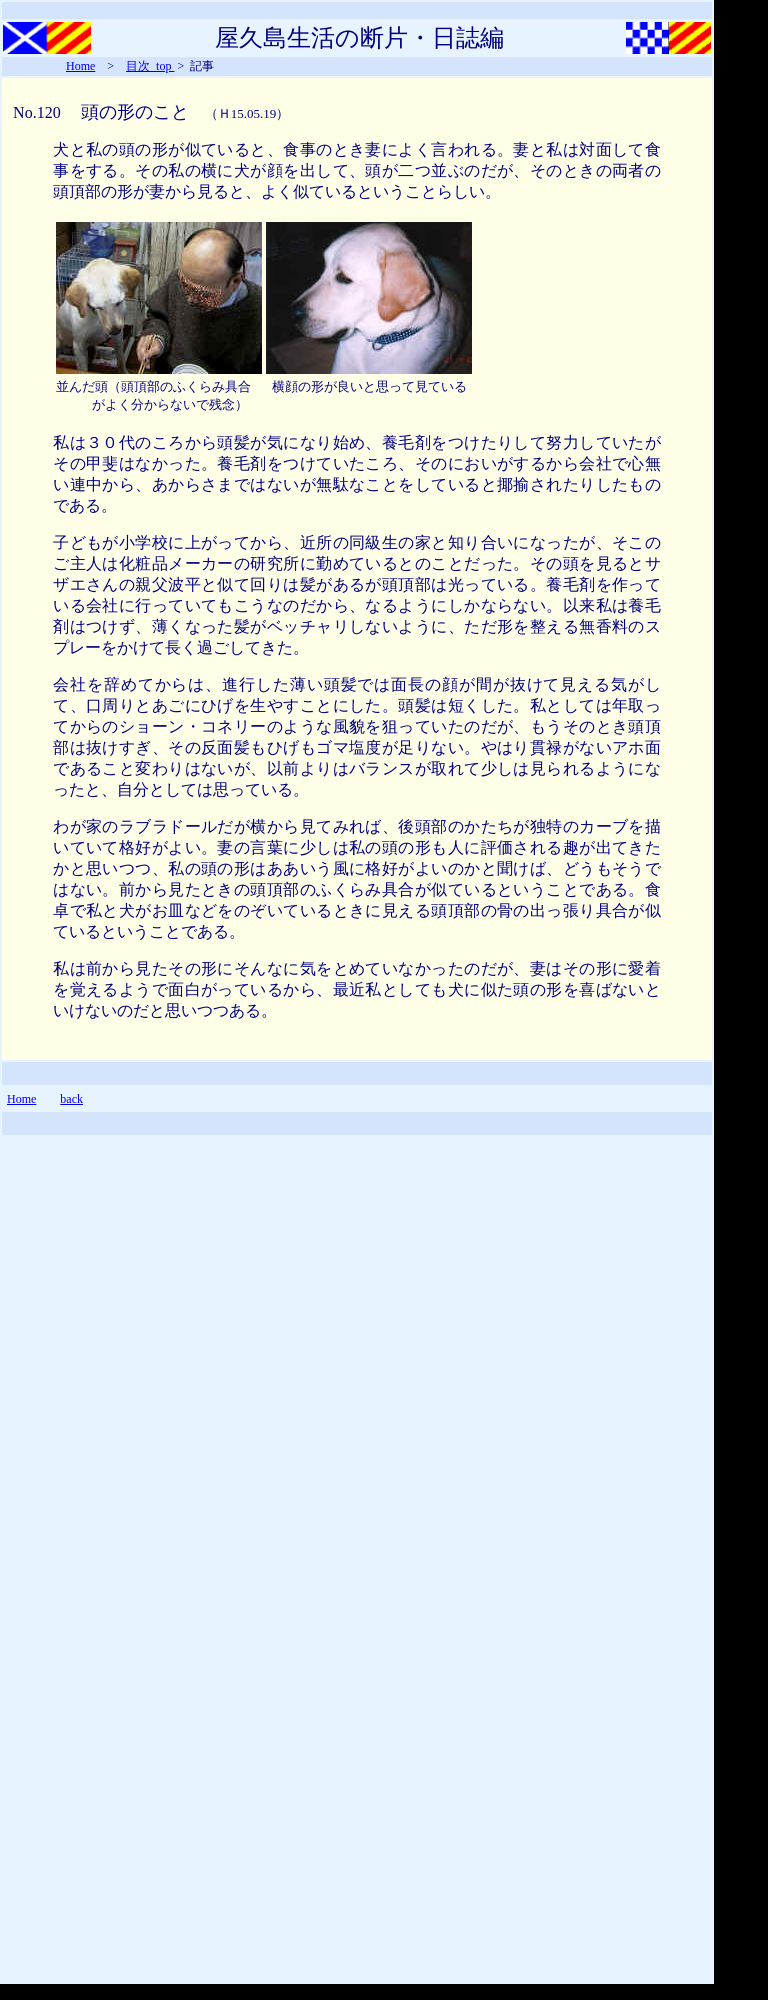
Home (80, 66)
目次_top (150, 66)
